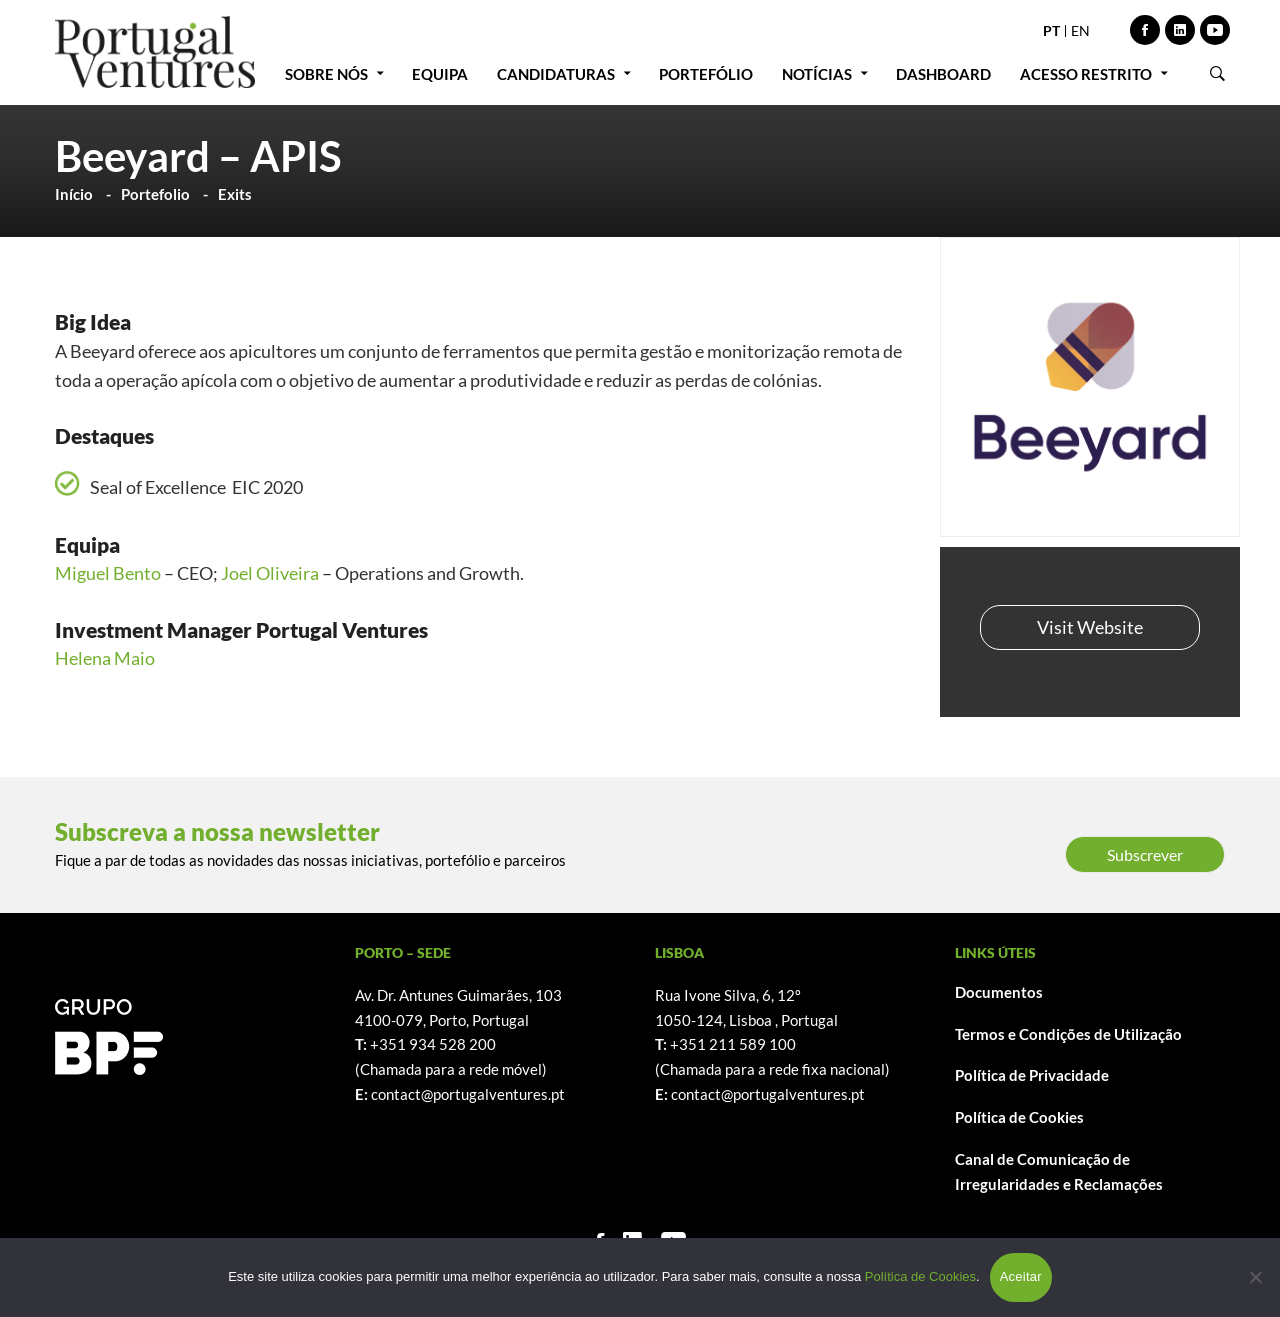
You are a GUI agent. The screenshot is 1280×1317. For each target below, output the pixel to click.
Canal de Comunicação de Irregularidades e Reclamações (1059, 1171)
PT (1051, 30)
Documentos (999, 992)
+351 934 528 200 (433, 1044)
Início (74, 194)
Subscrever (1145, 854)
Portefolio (155, 194)
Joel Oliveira (270, 573)
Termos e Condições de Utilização (1068, 1034)
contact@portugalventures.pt (468, 1094)
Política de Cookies (1019, 1117)
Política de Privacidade (1032, 1075)
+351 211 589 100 (733, 1044)
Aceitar (1021, 1276)
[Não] (1255, 1277)
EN (1080, 30)
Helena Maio (105, 658)
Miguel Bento (108, 573)
